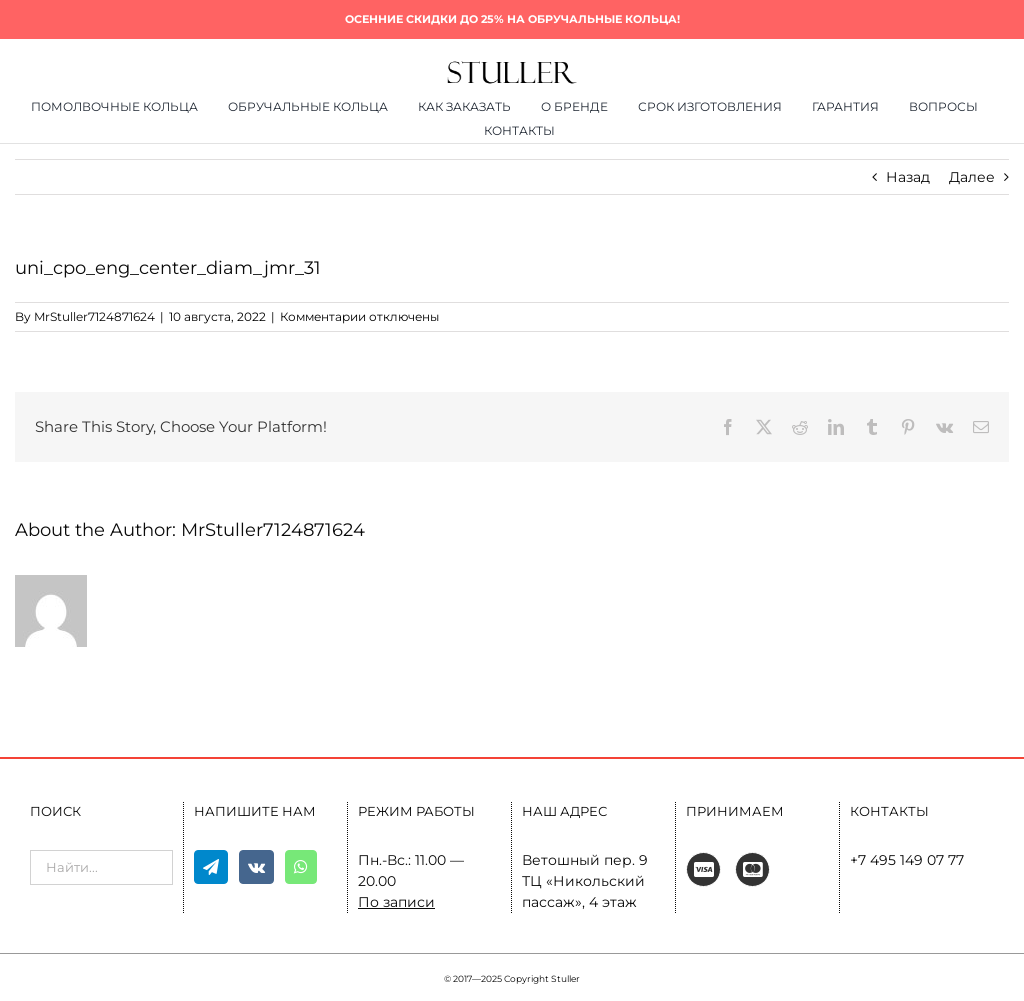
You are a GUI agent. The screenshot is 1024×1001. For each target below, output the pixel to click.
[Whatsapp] (301, 867)
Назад (908, 177)
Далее (972, 177)
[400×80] (512, 67)
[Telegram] (211, 867)
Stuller (565, 978)
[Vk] (256, 867)
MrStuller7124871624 (94, 316)
